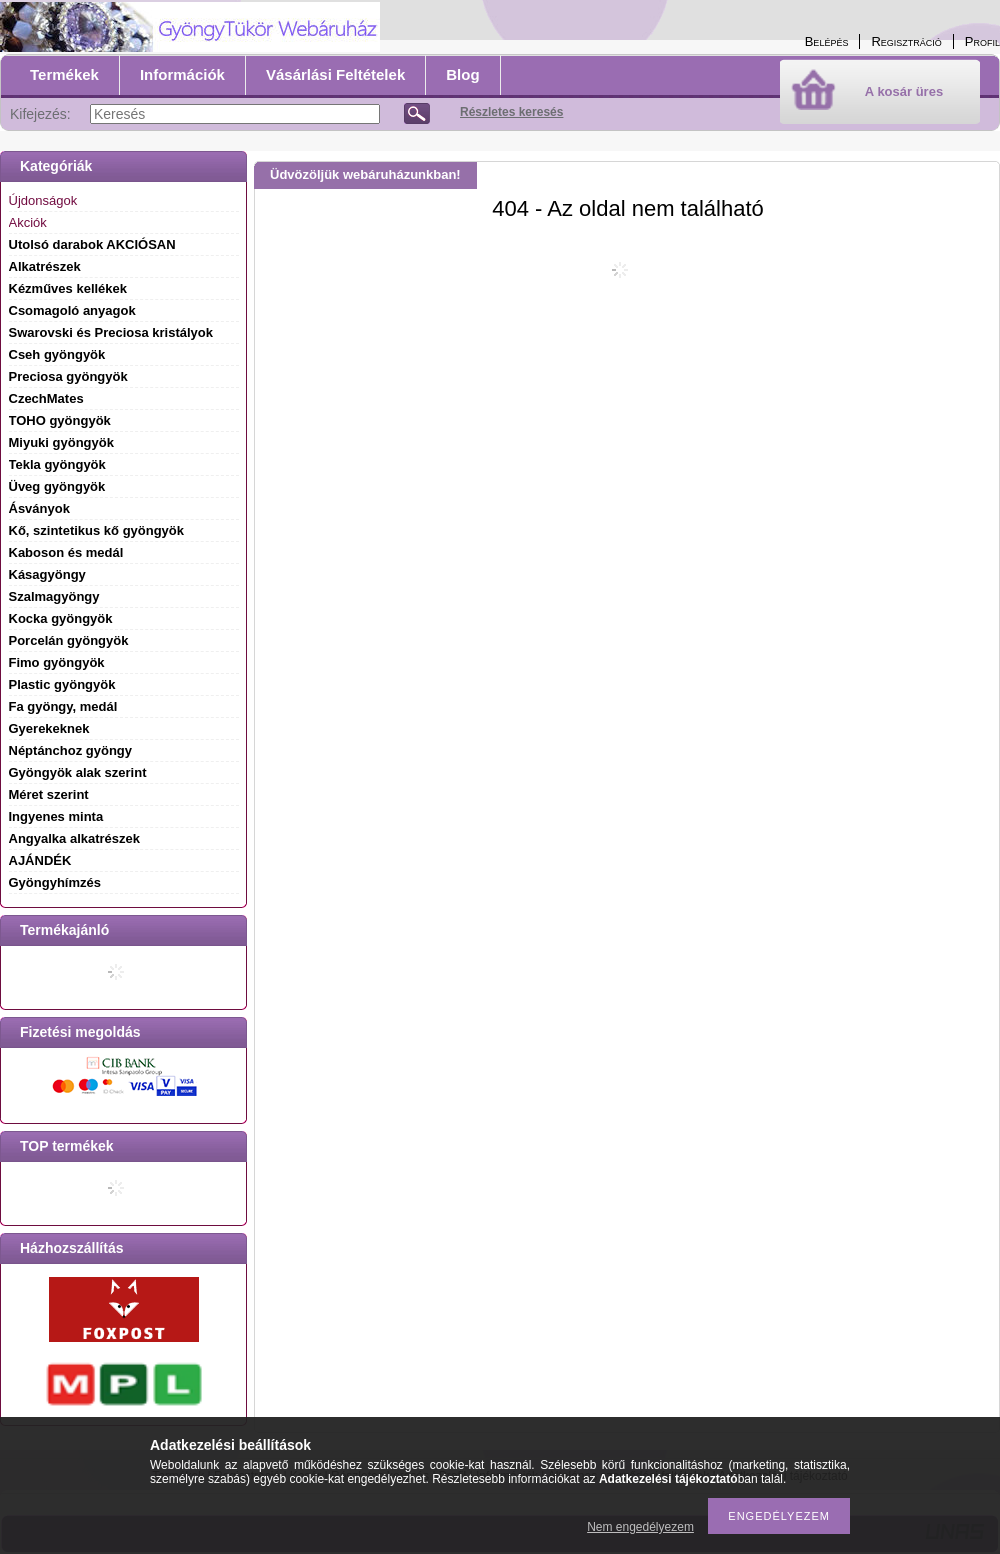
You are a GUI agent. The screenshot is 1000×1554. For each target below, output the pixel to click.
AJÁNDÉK (40, 860)
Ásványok (39, 508)
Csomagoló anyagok (72, 310)
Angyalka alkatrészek (75, 838)
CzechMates (46, 398)
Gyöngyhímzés (55, 882)
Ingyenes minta (56, 816)
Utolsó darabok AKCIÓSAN (92, 244)
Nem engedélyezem (640, 1527)
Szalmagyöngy (54, 596)
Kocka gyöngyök (61, 618)
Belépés (827, 41)
